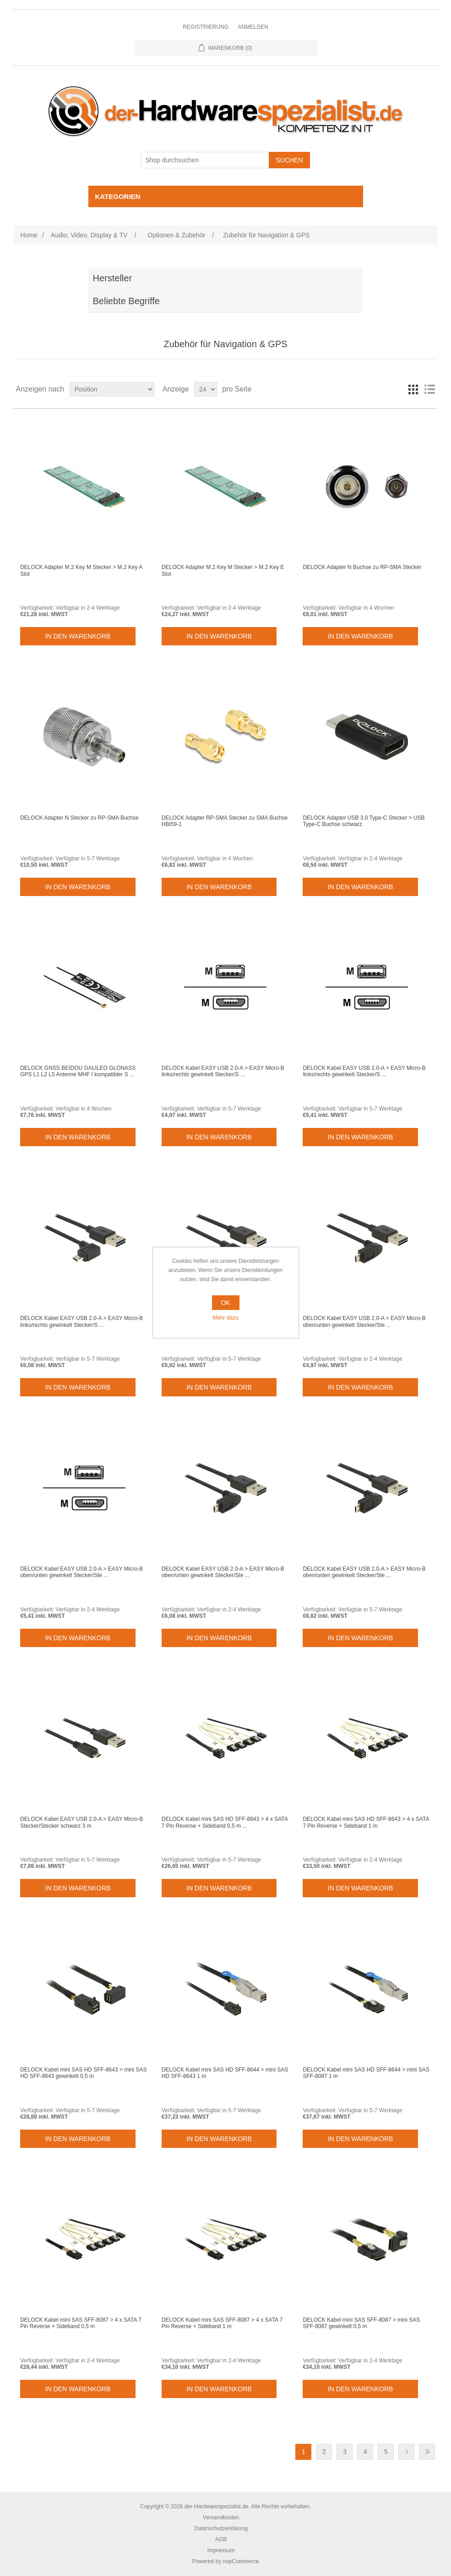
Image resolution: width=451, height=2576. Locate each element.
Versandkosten (221, 2517)
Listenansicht (429, 389)
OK (225, 1302)
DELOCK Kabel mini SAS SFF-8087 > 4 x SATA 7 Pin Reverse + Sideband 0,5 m (80, 2323)
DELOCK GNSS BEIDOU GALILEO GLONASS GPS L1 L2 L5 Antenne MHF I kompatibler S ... (78, 1071)
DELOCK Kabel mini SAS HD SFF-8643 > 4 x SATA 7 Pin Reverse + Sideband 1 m (366, 1822)
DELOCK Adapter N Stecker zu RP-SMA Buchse (79, 818)
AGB (221, 2539)
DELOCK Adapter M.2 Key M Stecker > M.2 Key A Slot (81, 570)
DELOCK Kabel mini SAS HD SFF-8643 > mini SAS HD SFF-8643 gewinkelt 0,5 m (83, 2072)
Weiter (406, 2452)
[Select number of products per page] (205, 389)
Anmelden (253, 27)
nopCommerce (241, 2561)
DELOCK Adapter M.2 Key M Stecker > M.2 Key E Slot (223, 570)
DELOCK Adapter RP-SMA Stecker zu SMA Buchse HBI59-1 (225, 821)
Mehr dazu (225, 1318)
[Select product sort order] (112, 389)
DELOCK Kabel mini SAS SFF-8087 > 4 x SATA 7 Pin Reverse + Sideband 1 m (222, 2323)
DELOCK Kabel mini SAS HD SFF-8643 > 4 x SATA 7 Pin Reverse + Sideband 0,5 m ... (225, 1822)
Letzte (427, 2452)
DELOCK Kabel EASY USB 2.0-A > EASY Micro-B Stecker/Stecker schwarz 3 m (81, 1822)
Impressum (220, 2550)
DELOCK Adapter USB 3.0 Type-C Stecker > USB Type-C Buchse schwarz (363, 821)
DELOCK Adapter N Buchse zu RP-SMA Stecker (362, 567)
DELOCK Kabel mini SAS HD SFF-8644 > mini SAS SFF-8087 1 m (366, 2072)
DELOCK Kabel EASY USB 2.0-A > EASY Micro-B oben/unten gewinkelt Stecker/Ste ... (364, 1321)
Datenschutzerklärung (221, 2528)
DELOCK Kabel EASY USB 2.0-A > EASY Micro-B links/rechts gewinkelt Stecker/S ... (223, 1071)
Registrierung (205, 27)
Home (29, 235)
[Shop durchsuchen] (205, 160)
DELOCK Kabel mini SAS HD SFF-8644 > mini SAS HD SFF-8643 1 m (225, 2072)
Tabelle (413, 389)
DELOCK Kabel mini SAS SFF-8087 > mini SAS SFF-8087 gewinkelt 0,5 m (361, 2323)
